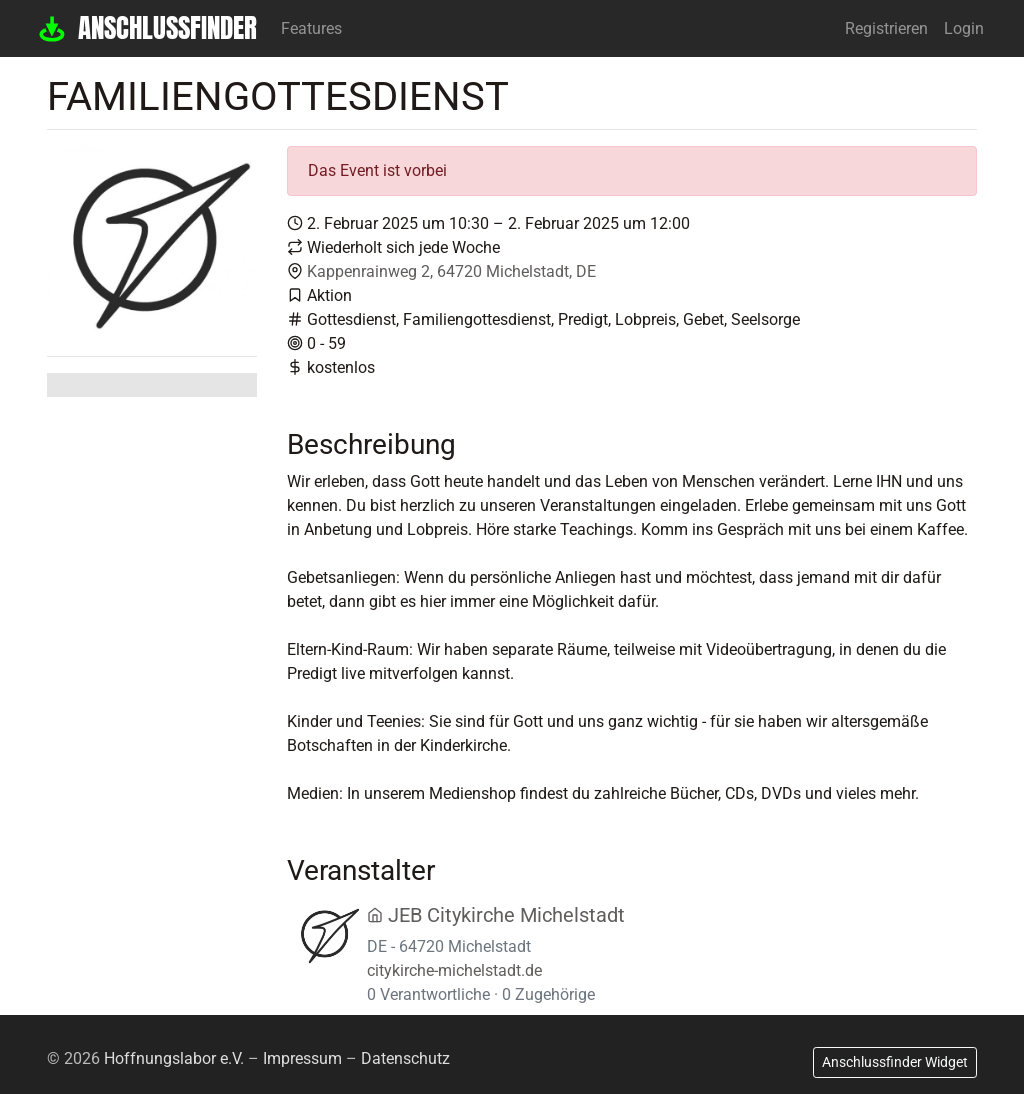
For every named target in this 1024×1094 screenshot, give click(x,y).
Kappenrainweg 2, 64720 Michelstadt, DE (451, 271)
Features (311, 28)
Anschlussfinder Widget (895, 1062)
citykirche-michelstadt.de (454, 970)
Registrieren (886, 28)
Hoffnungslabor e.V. (174, 1058)
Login (964, 28)
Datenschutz (405, 1058)
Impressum (302, 1058)
